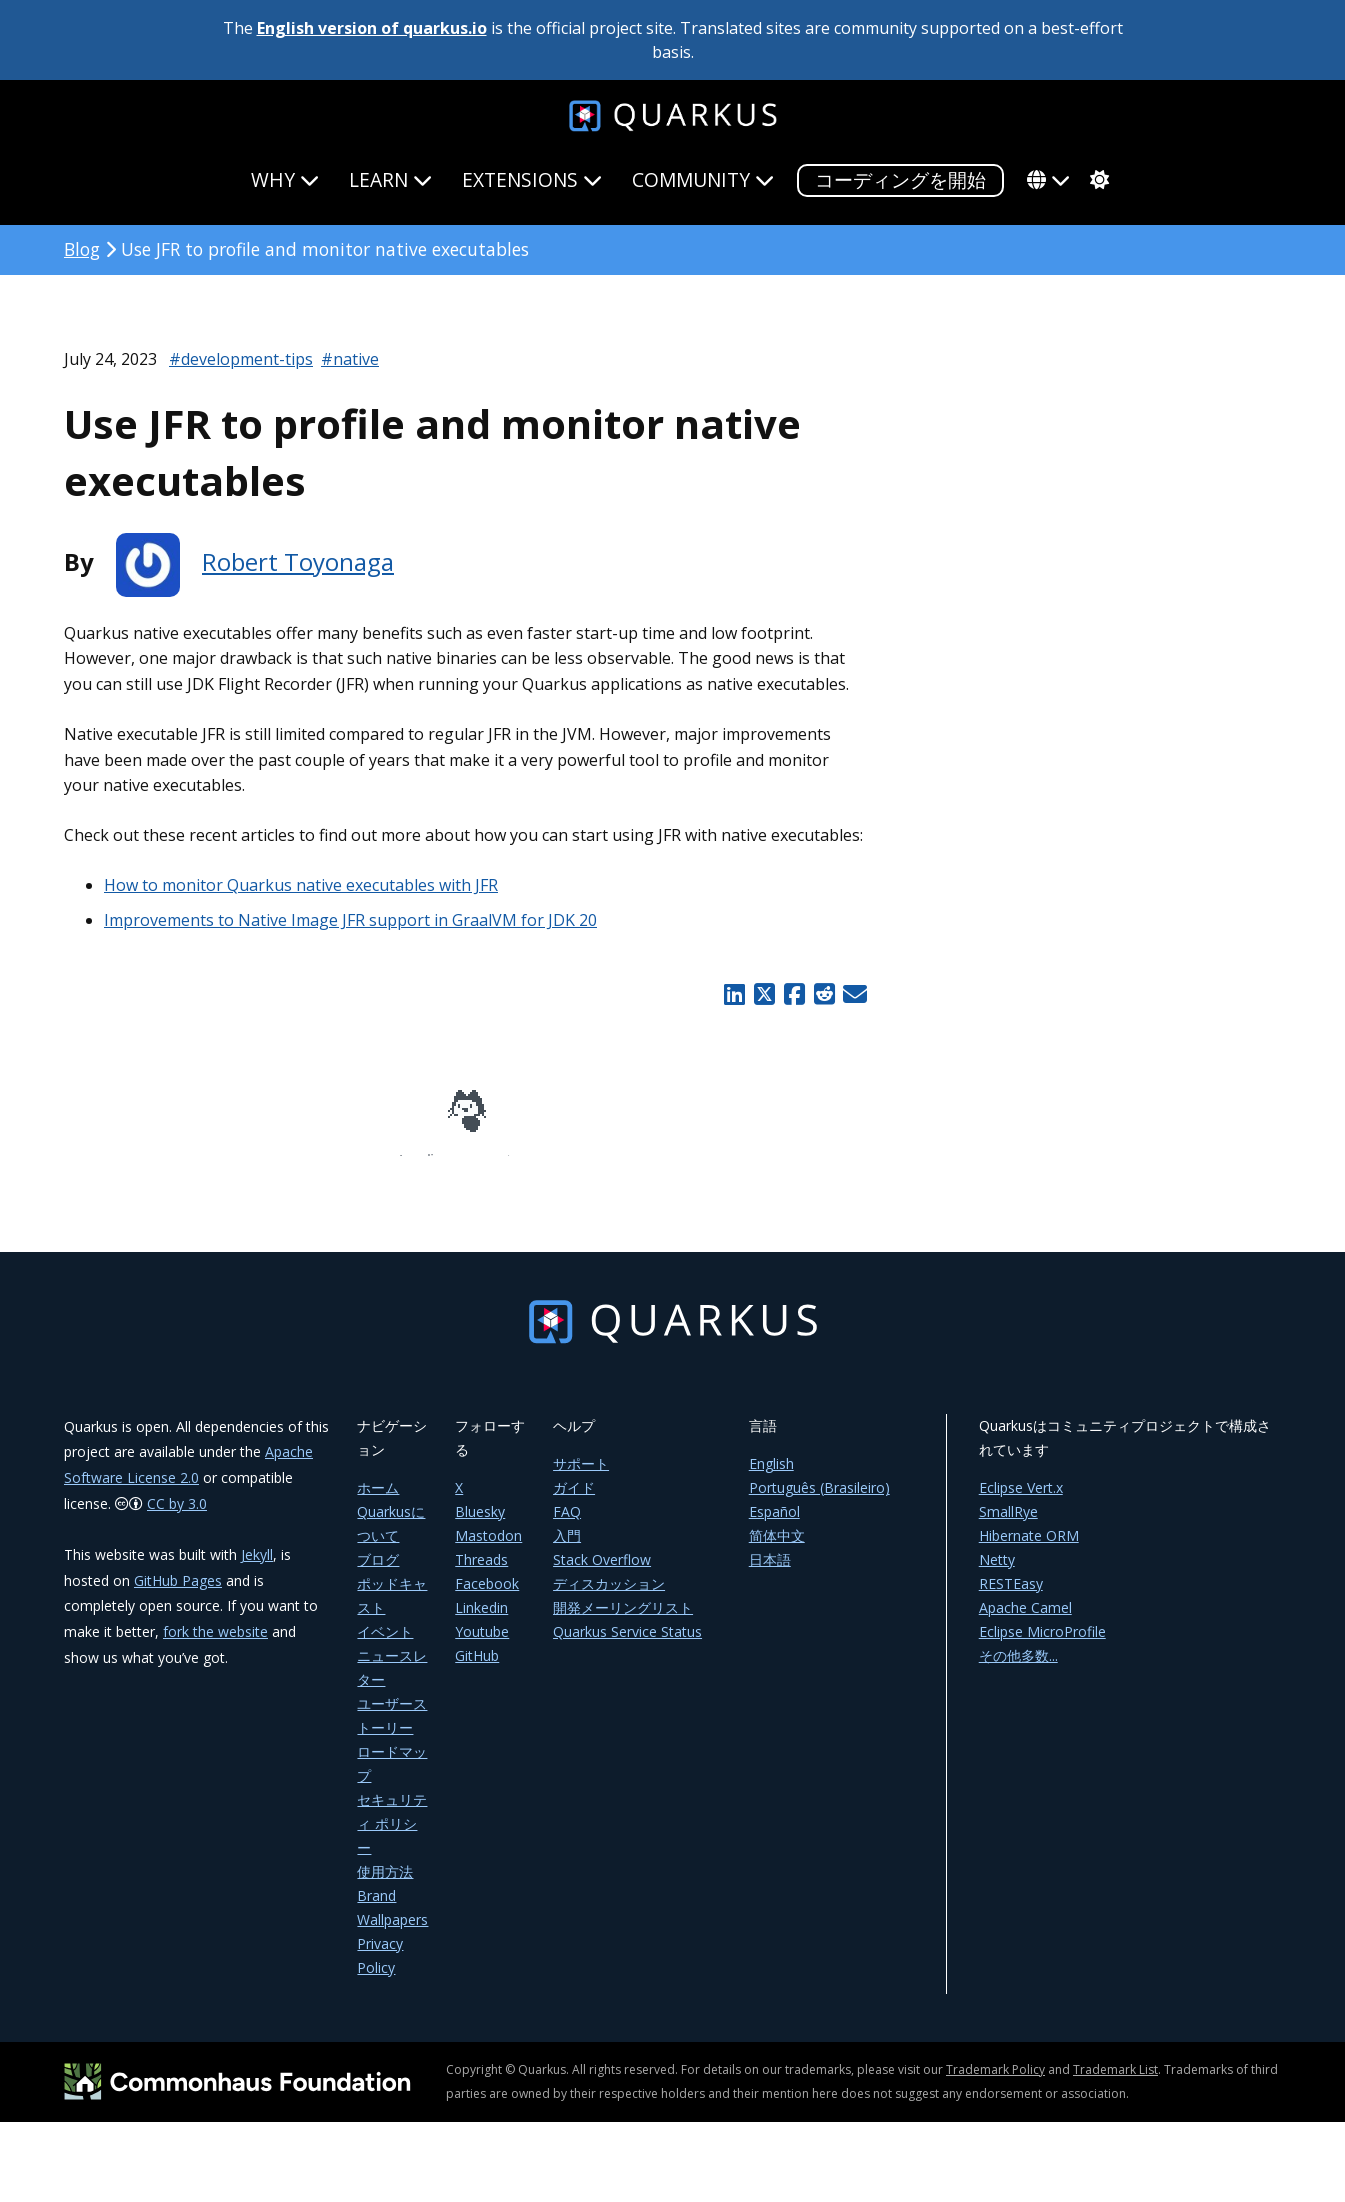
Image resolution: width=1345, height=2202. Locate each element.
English (771, 1477)
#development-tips (241, 359)
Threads (481, 1573)
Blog (82, 249)
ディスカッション (609, 1597)
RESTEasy (1011, 1597)
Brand (376, 1909)
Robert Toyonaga (298, 561)
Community (703, 179)
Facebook (487, 1597)
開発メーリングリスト (623, 1621)
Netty (997, 1573)
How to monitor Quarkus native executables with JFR (301, 885)
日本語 (770, 1573)
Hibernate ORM (1029, 1549)
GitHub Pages (178, 1594)
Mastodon (488, 1549)
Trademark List (1115, 2083)
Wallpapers (392, 1933)
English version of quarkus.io (372, 28)
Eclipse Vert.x (1021, 1501)
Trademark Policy (995, 2083)
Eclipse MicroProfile (1042, 1645)
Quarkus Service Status (627, 1645)
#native (350, 359)
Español (774, 1525)
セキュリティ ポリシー (392, 1837)
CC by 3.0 (177, 1517)
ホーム (378, 1501)
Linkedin (481, 1621)
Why (285, 179)
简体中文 (777, 1549)
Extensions (532, 179)
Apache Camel (1025, 1621)
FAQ (567, 1525)
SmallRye (1008, 1525)
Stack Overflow (602, 1573)
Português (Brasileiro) (819, 1501)
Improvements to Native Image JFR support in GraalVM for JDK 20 (350, 920)
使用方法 (385, 1885)
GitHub (477, 1669)
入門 (567, 1549)
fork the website (215, 1645)
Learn (390, 179)
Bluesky (480, 1525)
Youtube (482, 1645)
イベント (385, 1645)
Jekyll (257, 1568)
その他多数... (1018, 1669)
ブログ (378, 1573)
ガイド (574, 1501)
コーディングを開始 (900, 179)
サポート (581, 1477)
